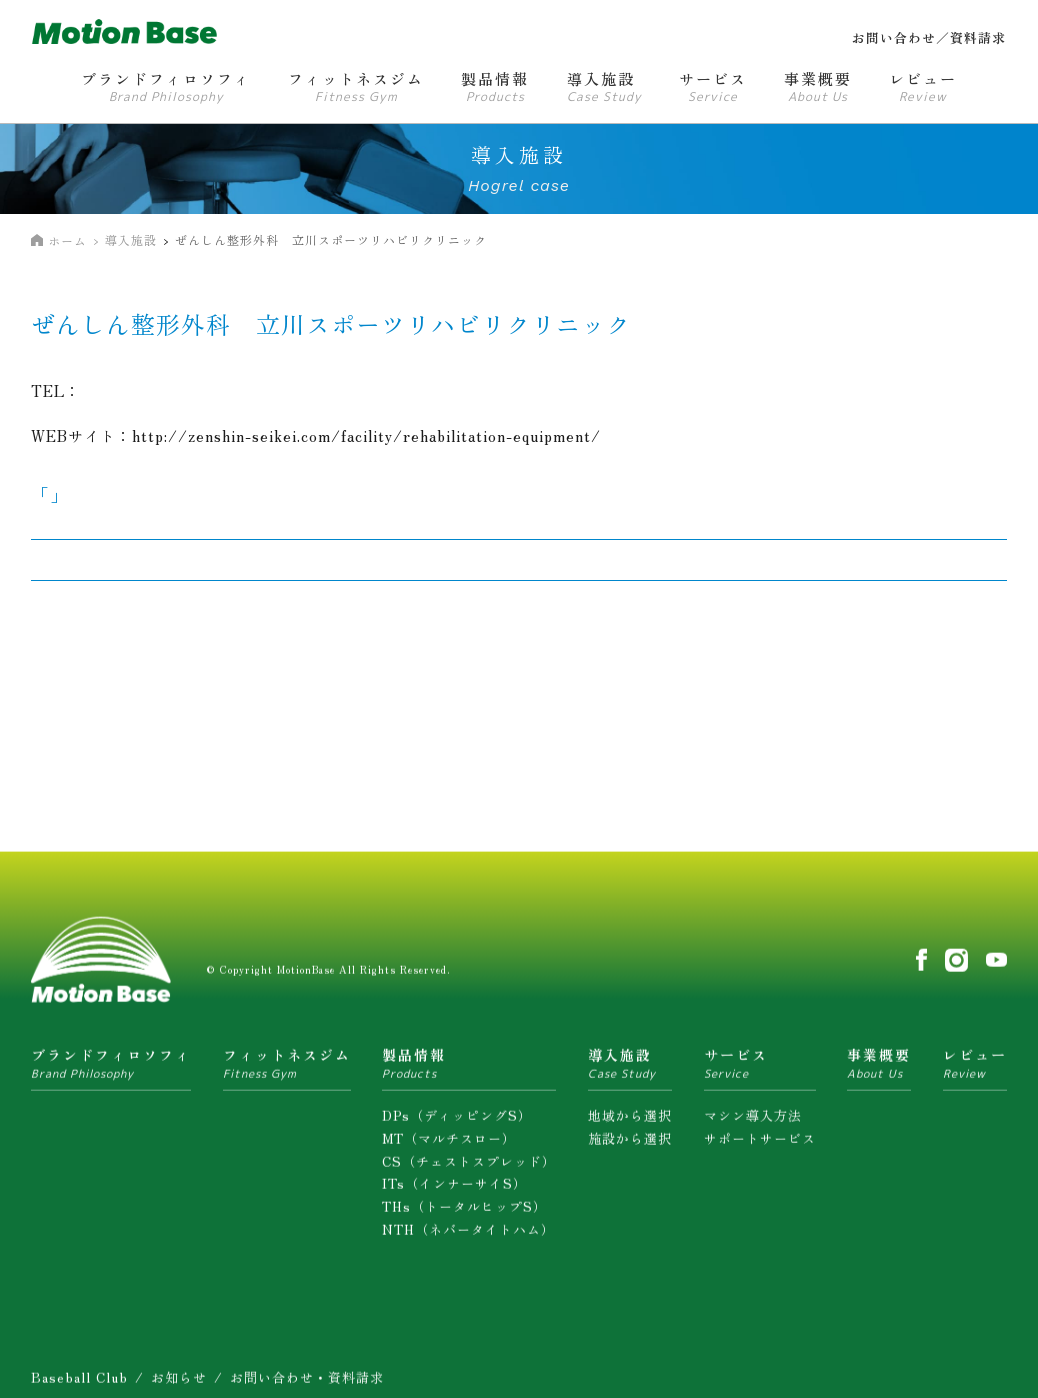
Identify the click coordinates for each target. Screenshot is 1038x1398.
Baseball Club (79, 1384)
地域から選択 (630, 1122)
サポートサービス (760, 1145)
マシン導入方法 (753, 1122)
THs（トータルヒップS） (464, 1213)
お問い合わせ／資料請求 (929, 37)
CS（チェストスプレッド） (469, 1168)
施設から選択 (630, 1145)
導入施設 (131, 239)
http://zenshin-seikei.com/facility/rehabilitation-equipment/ (366, 435)
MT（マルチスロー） (449, 1145)
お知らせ (179, 1384)
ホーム (67, 240)
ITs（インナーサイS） (454, 1190)
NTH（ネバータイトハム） (468, 1236)
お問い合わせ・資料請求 (307, 1384)
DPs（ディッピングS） (457, 1122)
